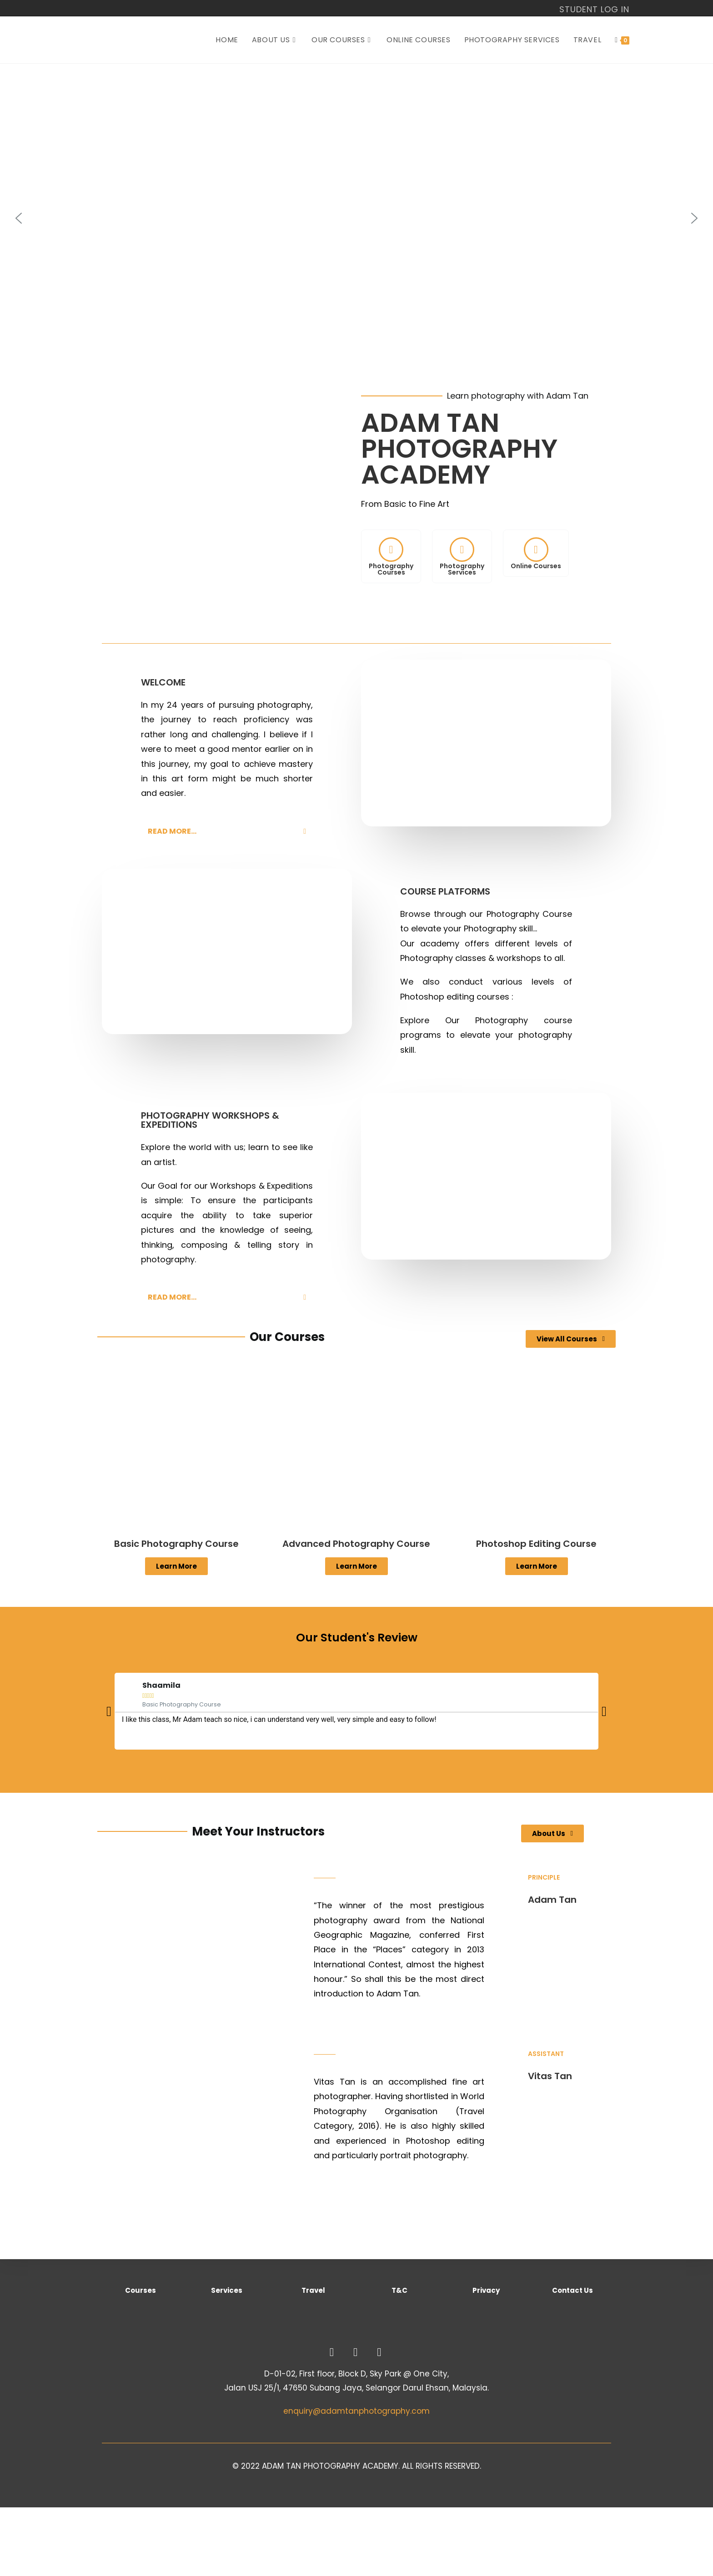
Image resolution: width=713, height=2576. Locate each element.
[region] (356, 218)
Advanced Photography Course (356, 1543)
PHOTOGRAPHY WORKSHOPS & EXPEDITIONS (210, 1120)
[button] (18, 218)
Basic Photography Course (176, 1543)
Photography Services (462, 569)
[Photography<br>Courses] (391, 549)
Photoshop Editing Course (536, 1543)
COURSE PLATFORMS (445, 891)
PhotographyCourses (391, 569)
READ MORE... (172, 831)
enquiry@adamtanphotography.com (356, 2411)
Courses (140, 2290)
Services (226, 2290)
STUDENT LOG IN (594, 9)
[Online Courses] (536, 549)
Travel (313, 2290)
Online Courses (536, 565)
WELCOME (163, 682)
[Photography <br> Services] (462, 549)
